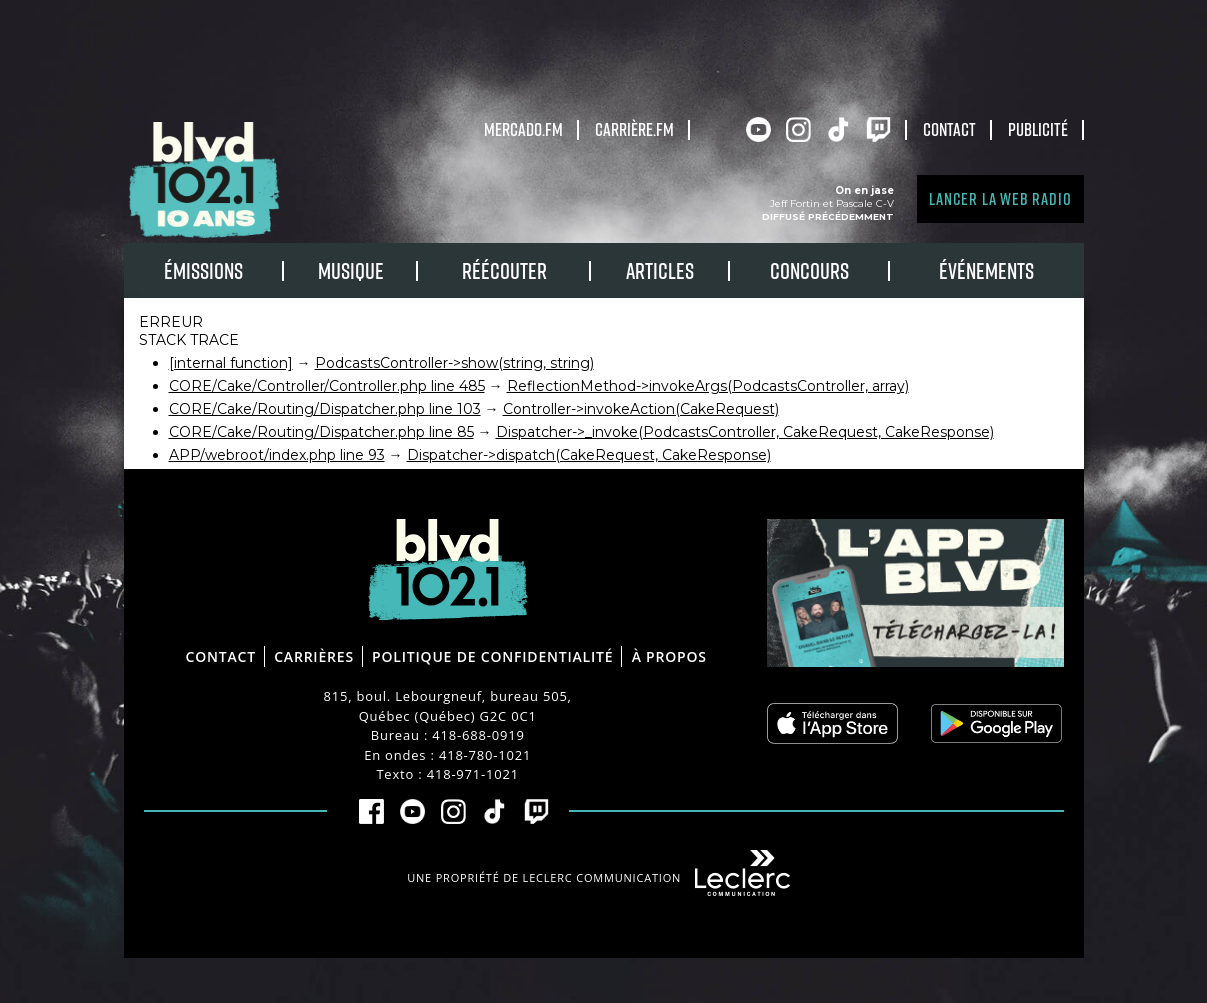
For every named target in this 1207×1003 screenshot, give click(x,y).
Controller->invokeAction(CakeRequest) (641, 409)
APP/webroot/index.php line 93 (277, 455)
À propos (669, 656)
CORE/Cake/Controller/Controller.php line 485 (327, 386)
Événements (986, 270)
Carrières (314, 656)
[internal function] (231, 363)
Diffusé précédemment (828, 216)
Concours (809, 270)
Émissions (203, 270)
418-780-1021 (485, 755)
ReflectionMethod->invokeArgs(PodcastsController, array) (708, 386)
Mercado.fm (523, 129)
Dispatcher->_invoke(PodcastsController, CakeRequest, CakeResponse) (745, 432)
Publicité (1038, 129)
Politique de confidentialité (492, 656)
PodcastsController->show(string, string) (454, 363)
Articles (660, 270)
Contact (949, 129)
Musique (351, 270)
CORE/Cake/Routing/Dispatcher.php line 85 (321, 432)
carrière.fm (634, 129)
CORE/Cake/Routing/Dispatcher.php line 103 (325, 409)
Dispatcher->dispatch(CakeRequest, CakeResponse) (589, 455)
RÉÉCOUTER (504, 270)
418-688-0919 (478, 735)
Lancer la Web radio (1000, 198)
